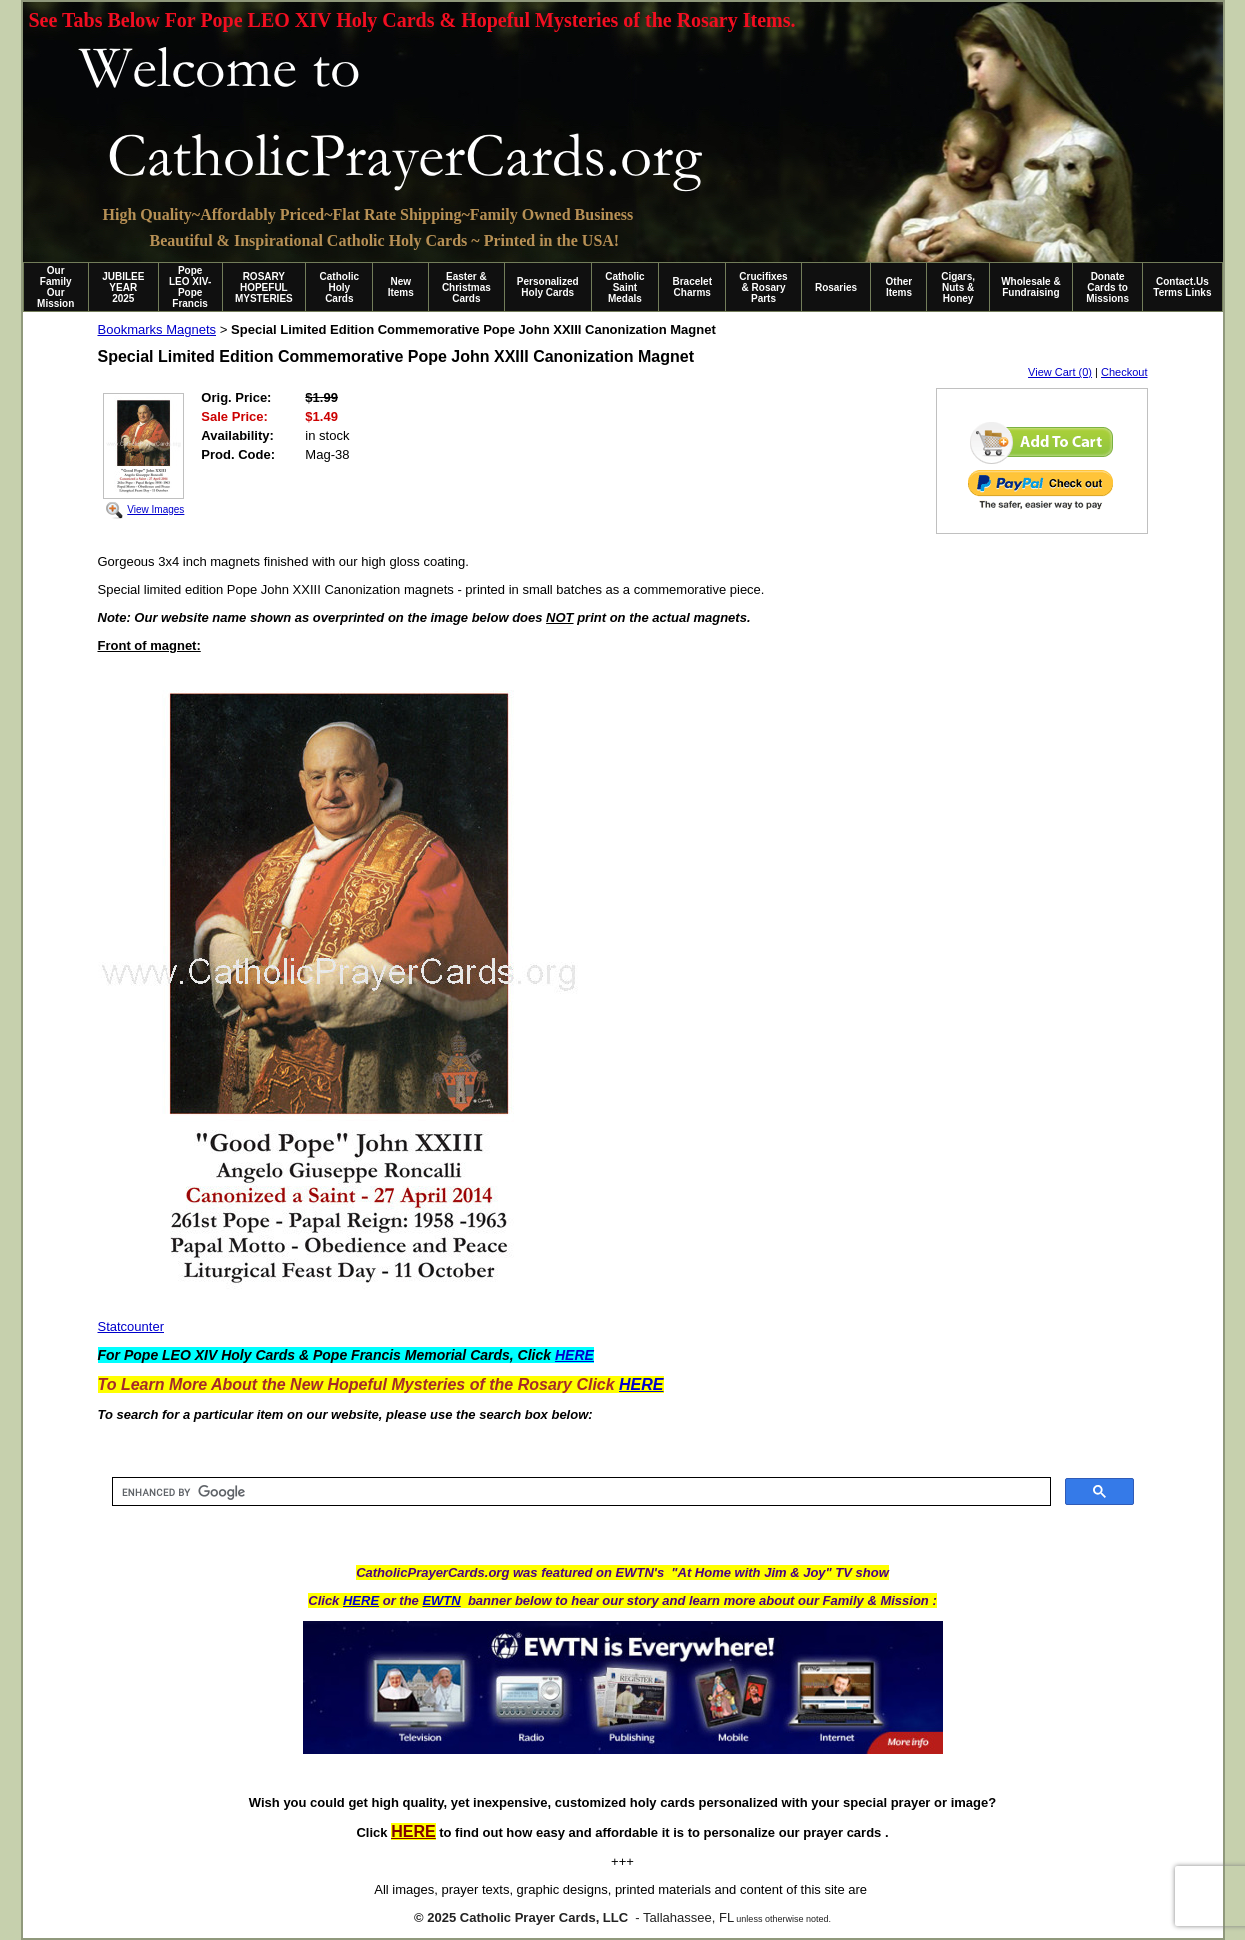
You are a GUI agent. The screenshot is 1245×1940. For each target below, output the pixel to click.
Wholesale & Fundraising (1030, 287)
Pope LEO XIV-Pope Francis (190, 287)
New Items (401, 287)
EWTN (441, 1600)
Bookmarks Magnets (157, 329)
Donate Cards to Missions (1107, 287)
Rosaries (836, 287)
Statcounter (131, 1326)
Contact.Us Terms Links (1182, 287)
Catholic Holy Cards (339, 287)
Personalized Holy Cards (548, 287)
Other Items (899, 287)
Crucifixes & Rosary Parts (763, 287)
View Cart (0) (1060, 372)
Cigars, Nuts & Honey (958, 287)
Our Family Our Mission (55, 287)
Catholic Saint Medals (624, 287)
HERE (361, 1600)
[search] (579, 1492)
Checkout (1124, 372)
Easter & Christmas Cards (466, 287)
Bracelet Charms (692, 287)
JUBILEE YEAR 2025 (123, 287)
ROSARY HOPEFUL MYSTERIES (264, 287)
